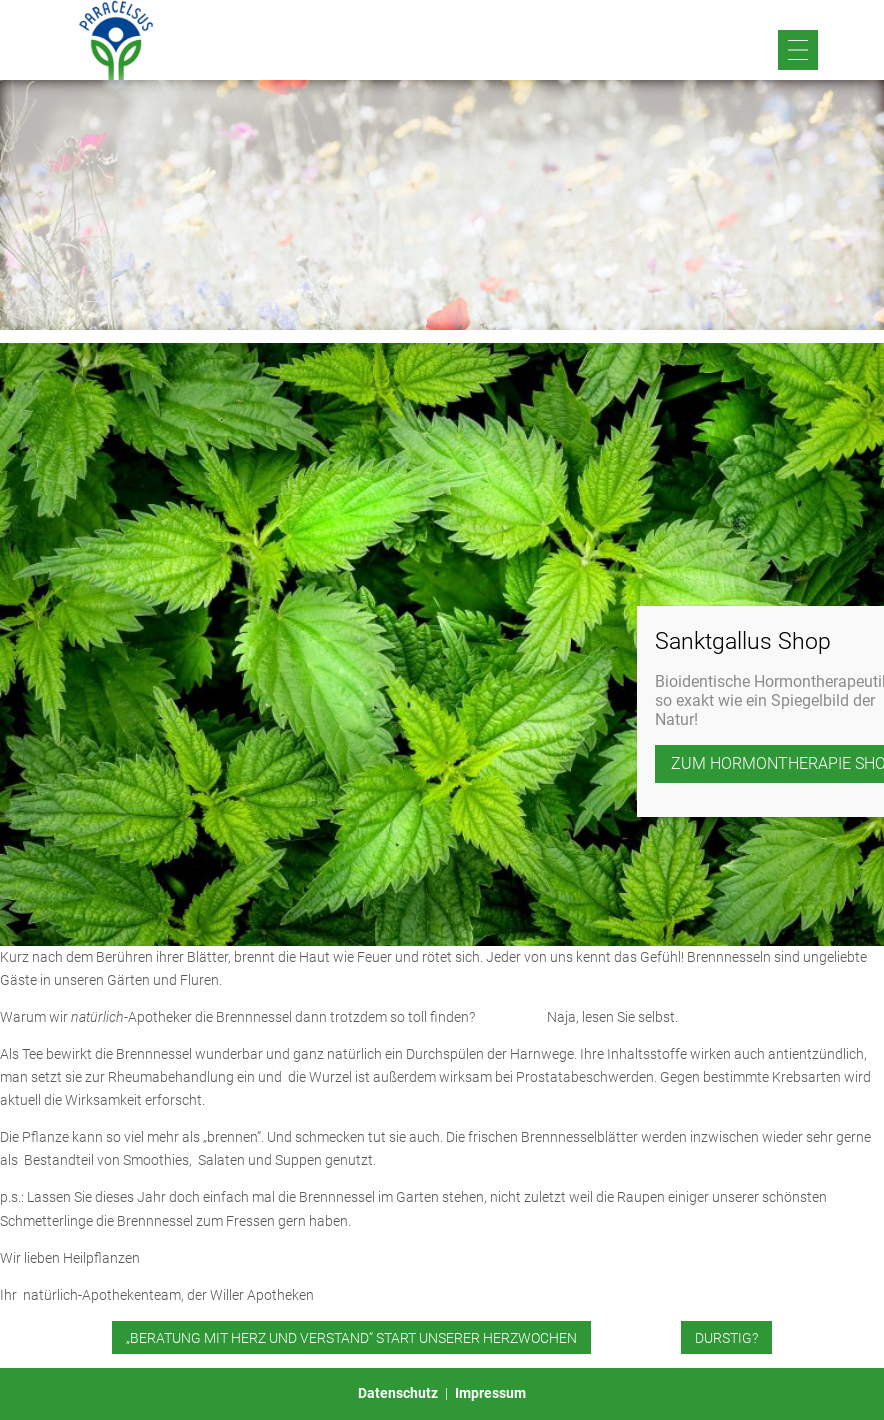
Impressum (490, 1393)
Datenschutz (398, 1393)
